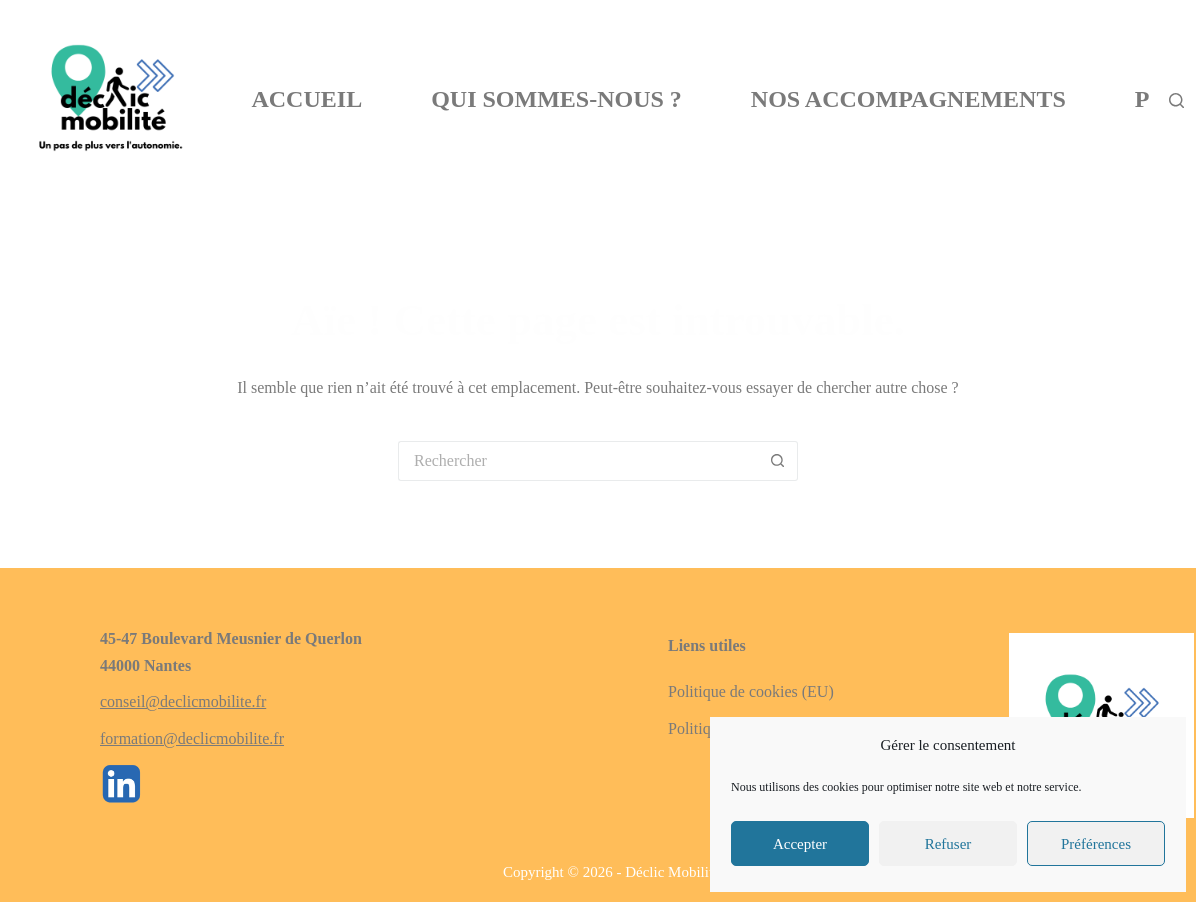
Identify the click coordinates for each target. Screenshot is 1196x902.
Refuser (948, 844)
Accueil (306, 99)
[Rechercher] (1176, 100)
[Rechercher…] (578, 461)
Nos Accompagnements (908, 99)
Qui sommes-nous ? (556, 99)
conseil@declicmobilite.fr (183, 701)
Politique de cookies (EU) (751, 691)
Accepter (800, 844)
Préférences (1096, 844)
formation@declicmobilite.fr (192, 738)
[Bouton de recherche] (778, 461)
